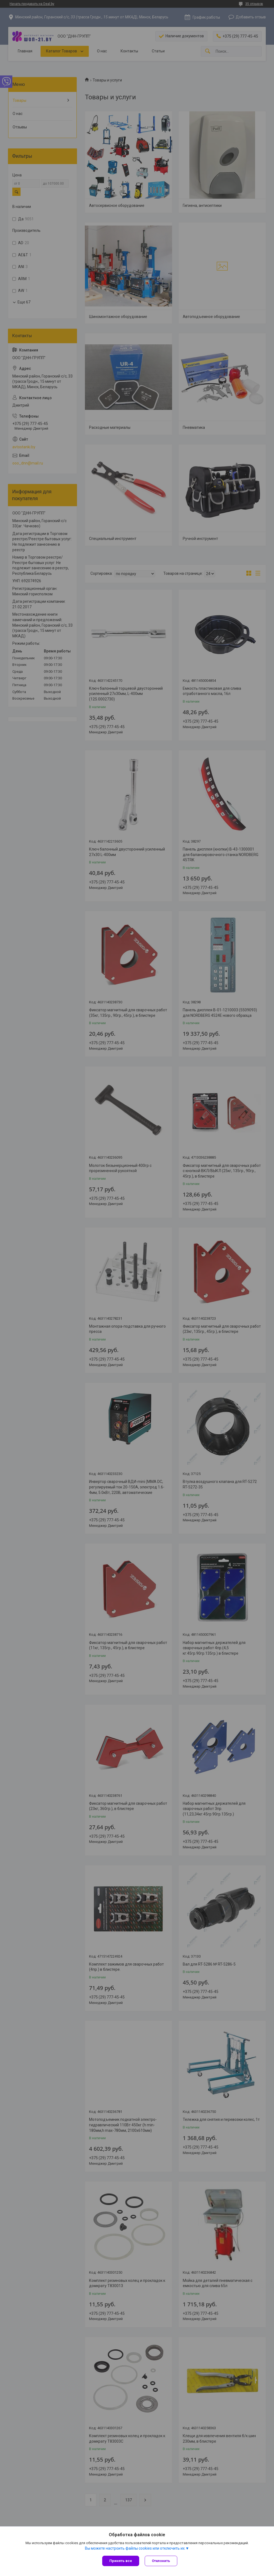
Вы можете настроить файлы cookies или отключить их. (135, 2548)
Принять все (120, 2561)
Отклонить (161, 2561)
